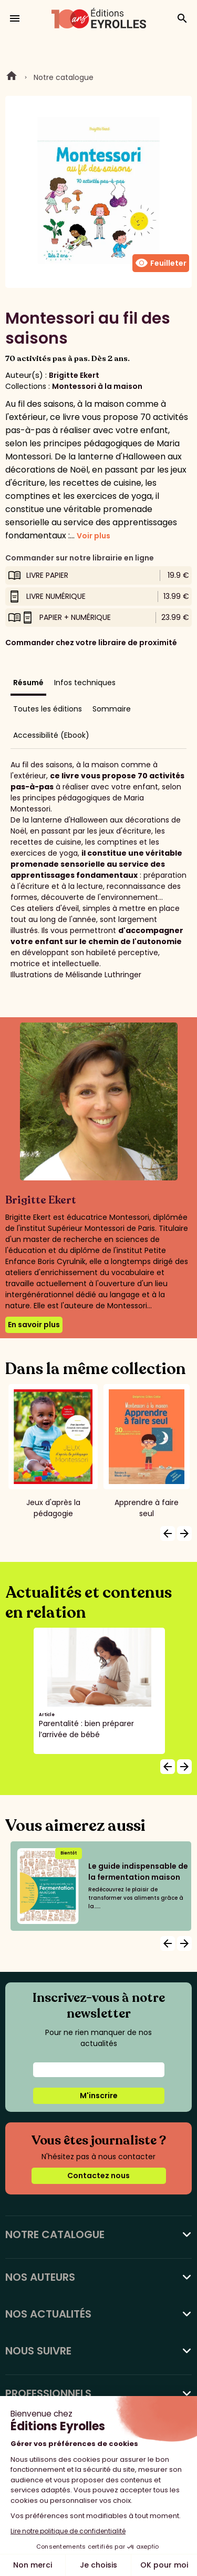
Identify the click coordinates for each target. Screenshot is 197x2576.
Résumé (28, 682)
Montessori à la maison (97, 386)
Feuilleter (160, 263)
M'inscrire (99, 2095)
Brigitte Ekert (74, 375)
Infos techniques (85, 682)
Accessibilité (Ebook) (51, 735)
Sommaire (111, 709)
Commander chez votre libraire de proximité (91, 642)
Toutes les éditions (47, 709)
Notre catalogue (64, 77)
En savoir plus (34, 1324)
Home (11, 77)
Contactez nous (98, 2175)
